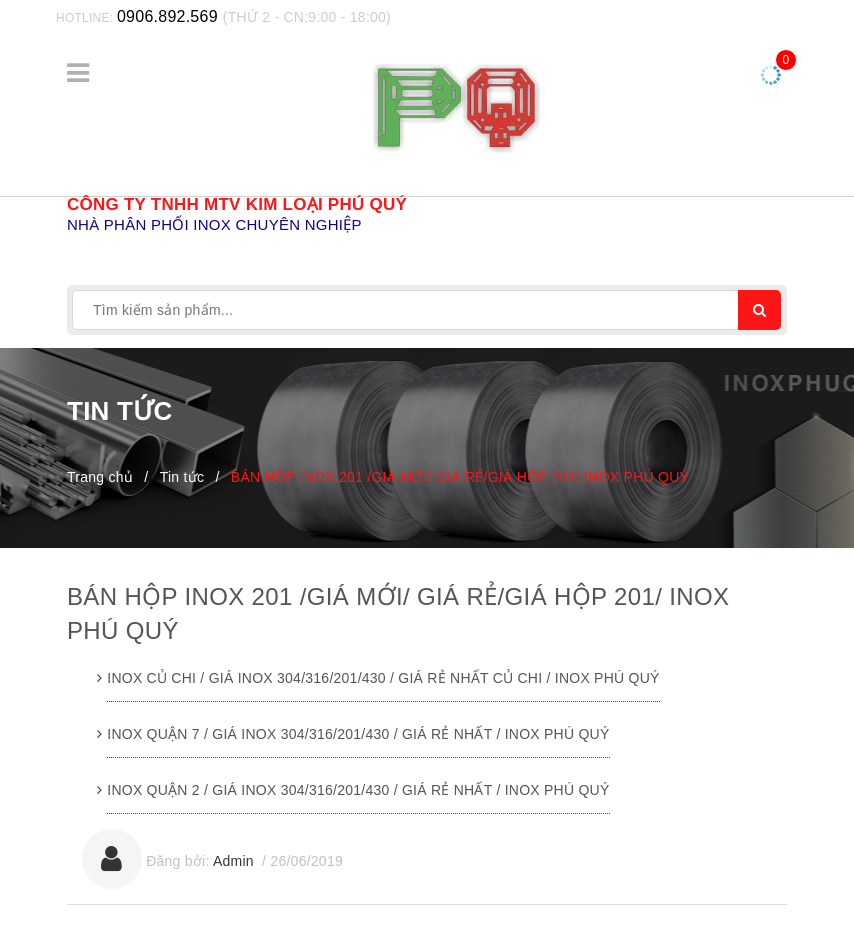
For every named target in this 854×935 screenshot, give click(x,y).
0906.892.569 (167, 16)
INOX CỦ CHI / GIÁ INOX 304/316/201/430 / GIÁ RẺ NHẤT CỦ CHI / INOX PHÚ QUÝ (383, 678)
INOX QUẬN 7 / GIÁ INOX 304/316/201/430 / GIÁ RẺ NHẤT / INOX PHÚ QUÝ (358, 734)
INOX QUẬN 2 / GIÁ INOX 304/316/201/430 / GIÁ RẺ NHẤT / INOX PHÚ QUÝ (358, 790)
